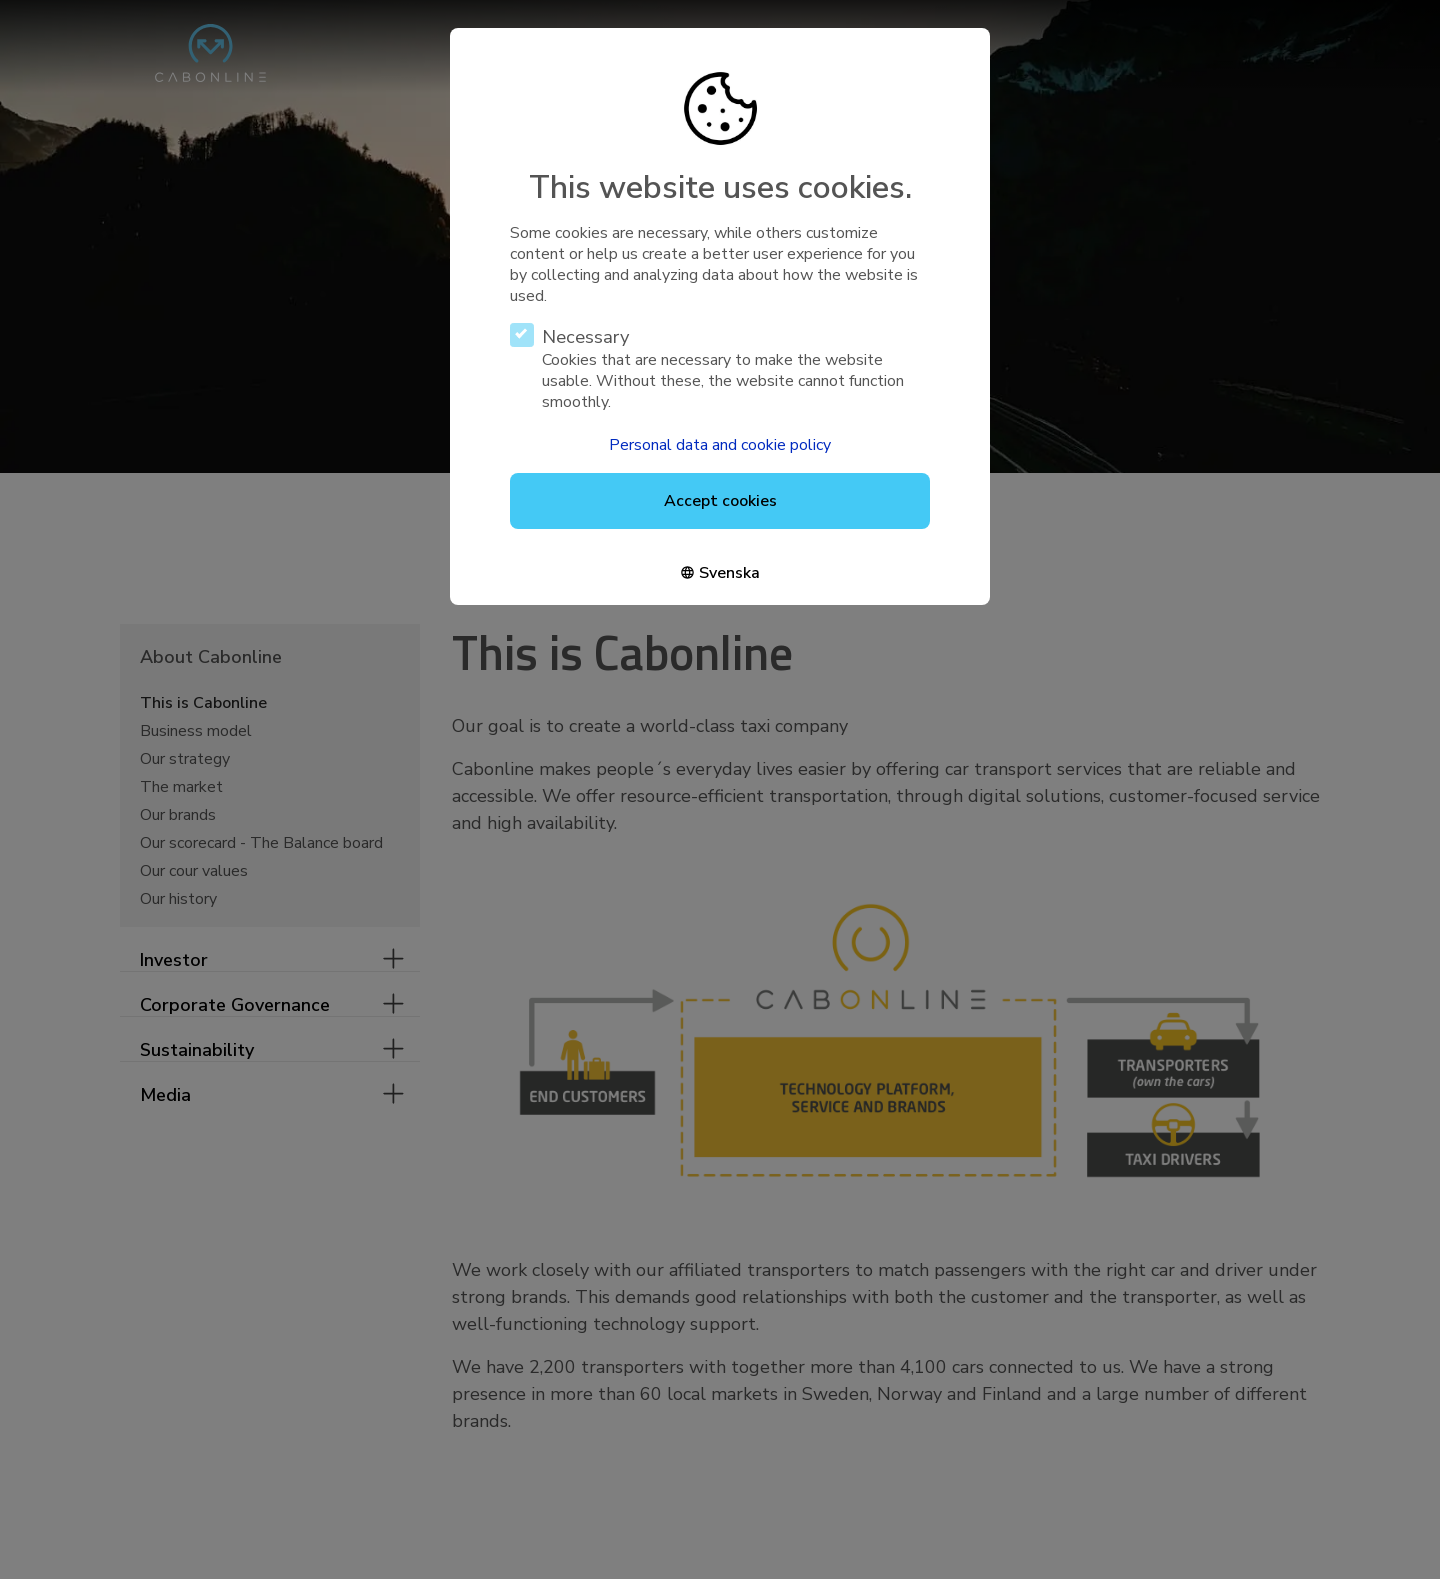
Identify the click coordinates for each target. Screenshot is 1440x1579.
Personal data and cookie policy (720, 445)
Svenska (729, 573)
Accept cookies (720, 501)
